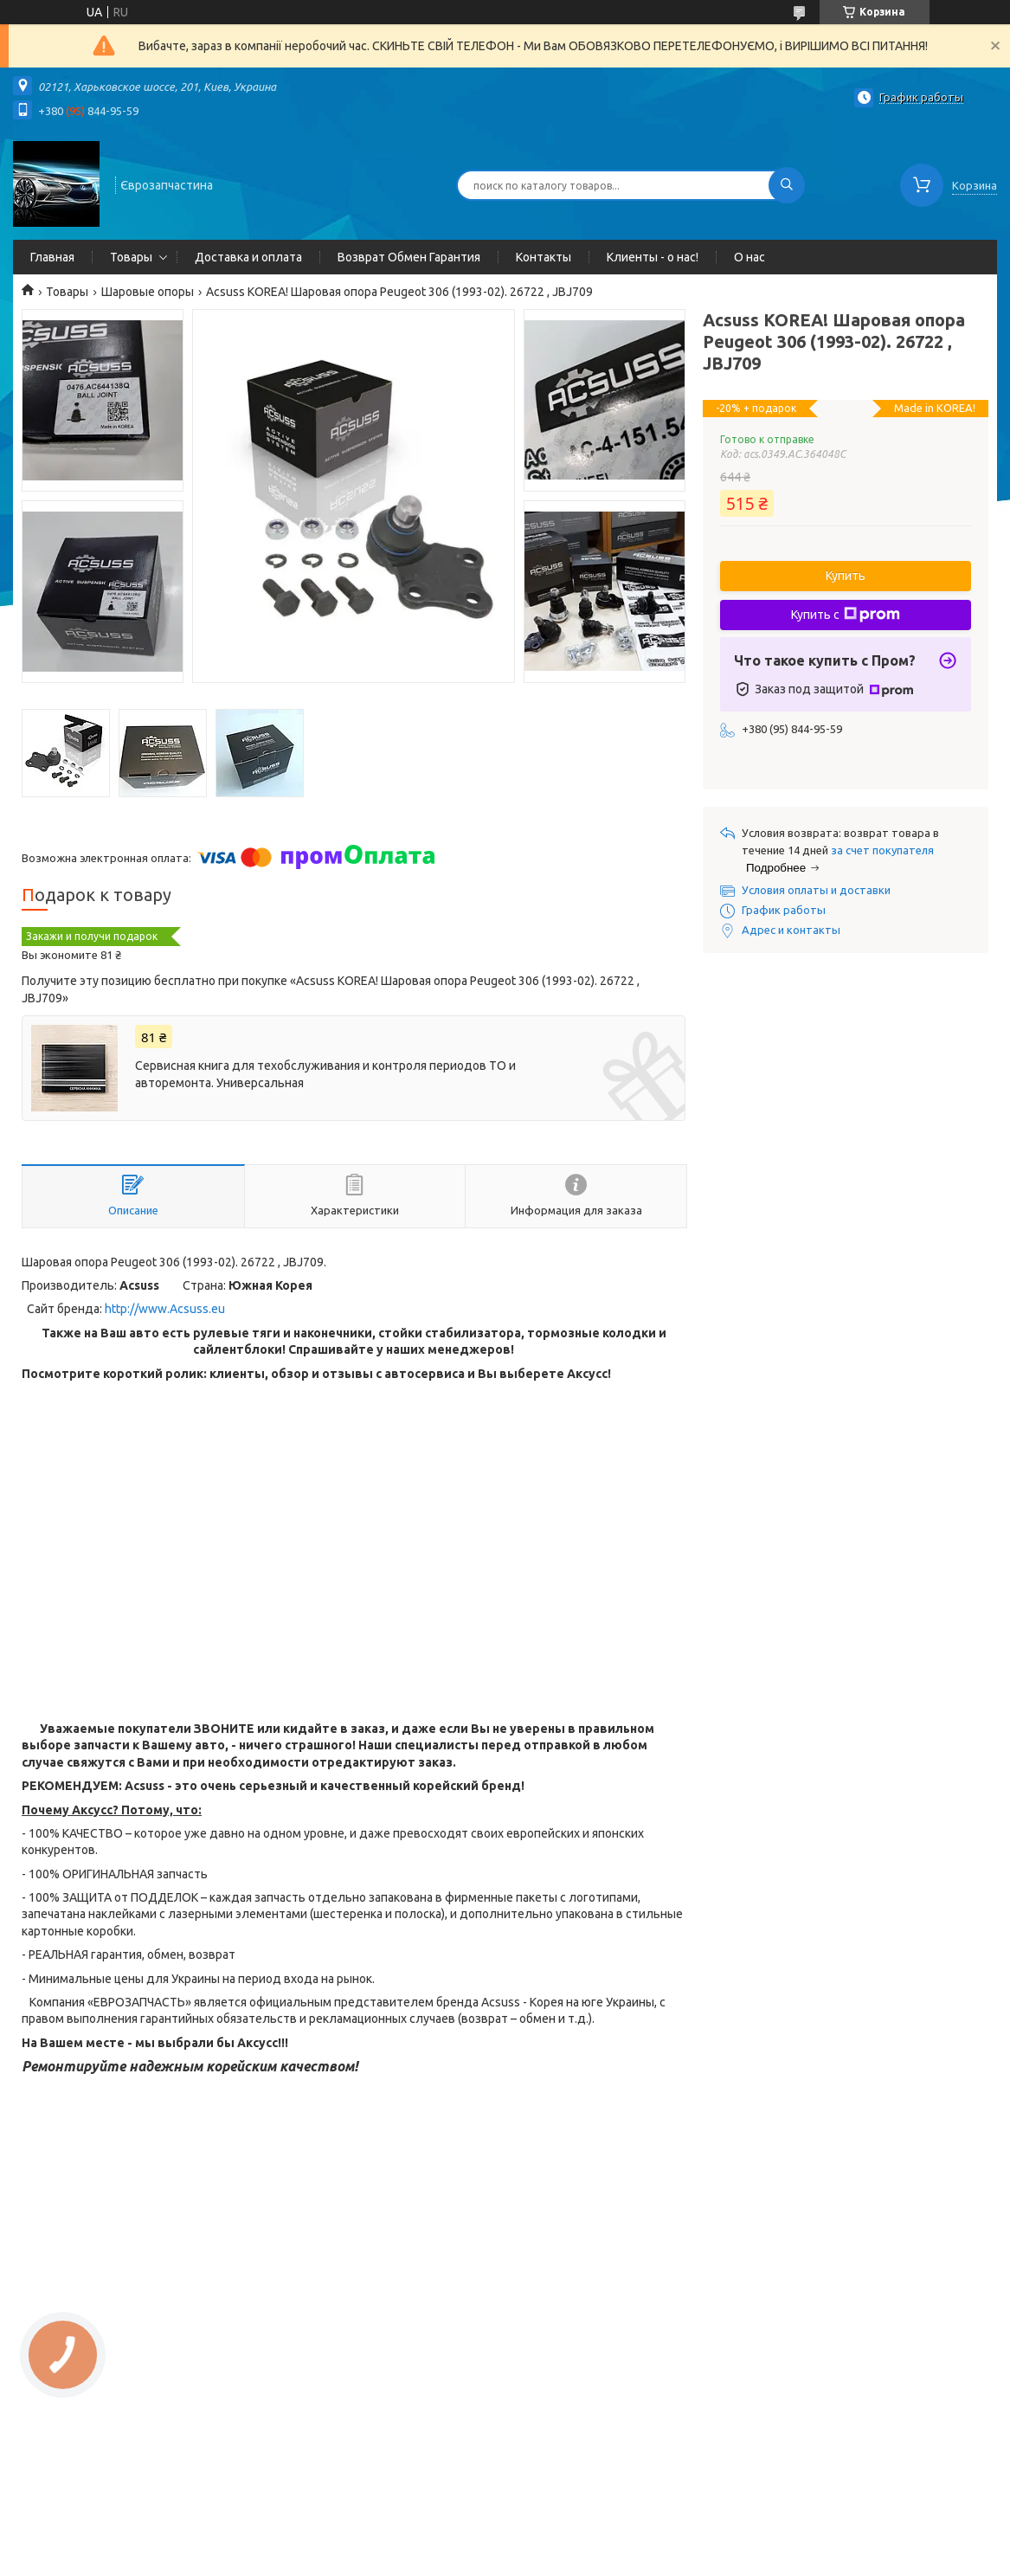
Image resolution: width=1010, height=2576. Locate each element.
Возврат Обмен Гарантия (409, 257)
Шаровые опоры (147, 292)
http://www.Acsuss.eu (165, 1309)
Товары (131, 257)
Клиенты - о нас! (652, 257)
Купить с (845, 614)
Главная (52, 257)
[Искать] (787, 185)
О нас (749, 257)
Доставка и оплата (248, 257)
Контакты (543, 257)
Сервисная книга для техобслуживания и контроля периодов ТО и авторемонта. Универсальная (325, 1074)
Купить (845, 576)
